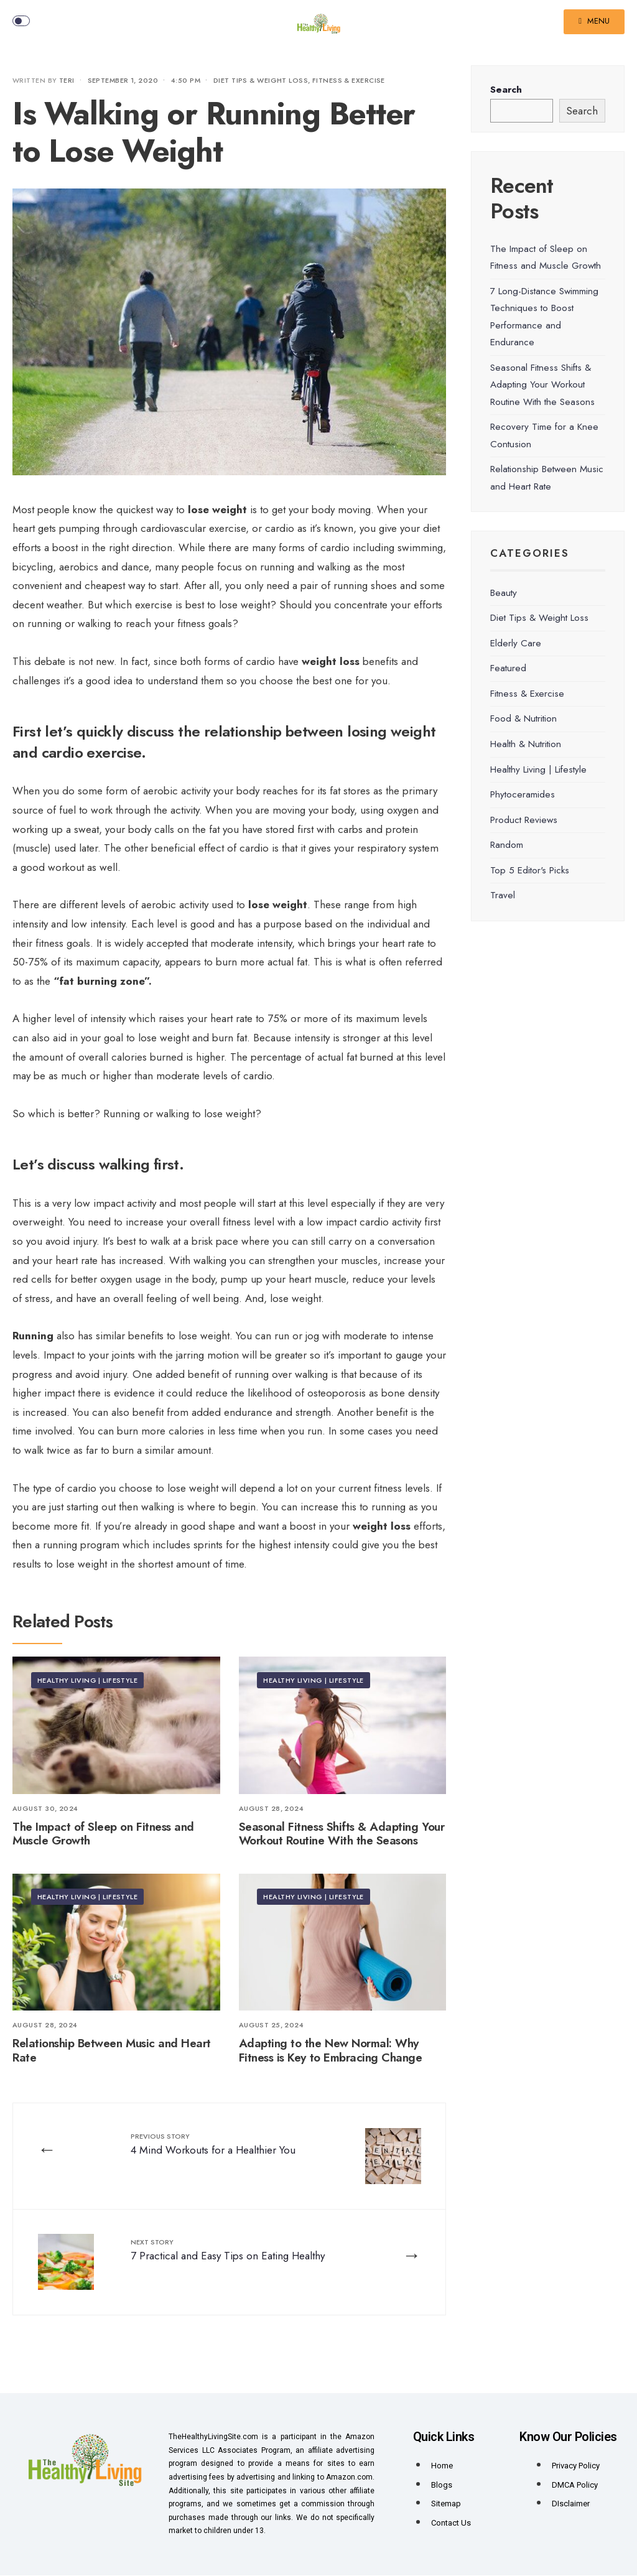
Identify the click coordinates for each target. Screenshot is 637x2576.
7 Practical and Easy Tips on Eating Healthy (228, 2251)
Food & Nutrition (523, 718)
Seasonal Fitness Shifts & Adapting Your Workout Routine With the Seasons (341, 1833)
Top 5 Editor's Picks (529, 870)
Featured (508, 668)
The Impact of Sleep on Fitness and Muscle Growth (103, 1833)
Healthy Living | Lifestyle (87, 1680)
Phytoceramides (522, 794)
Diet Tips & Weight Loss (260, 80)
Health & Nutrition (525, 744)
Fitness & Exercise (348, 80)
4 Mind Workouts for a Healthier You (213, 2144)
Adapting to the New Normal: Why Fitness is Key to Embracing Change (330, 2050)
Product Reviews (523, 820)
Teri (67, 80)
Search (506, 89)
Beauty (503, 593)
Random (506, 845)
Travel (502, 895)
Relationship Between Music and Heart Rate (111, 2050)
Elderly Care (515, 643)
